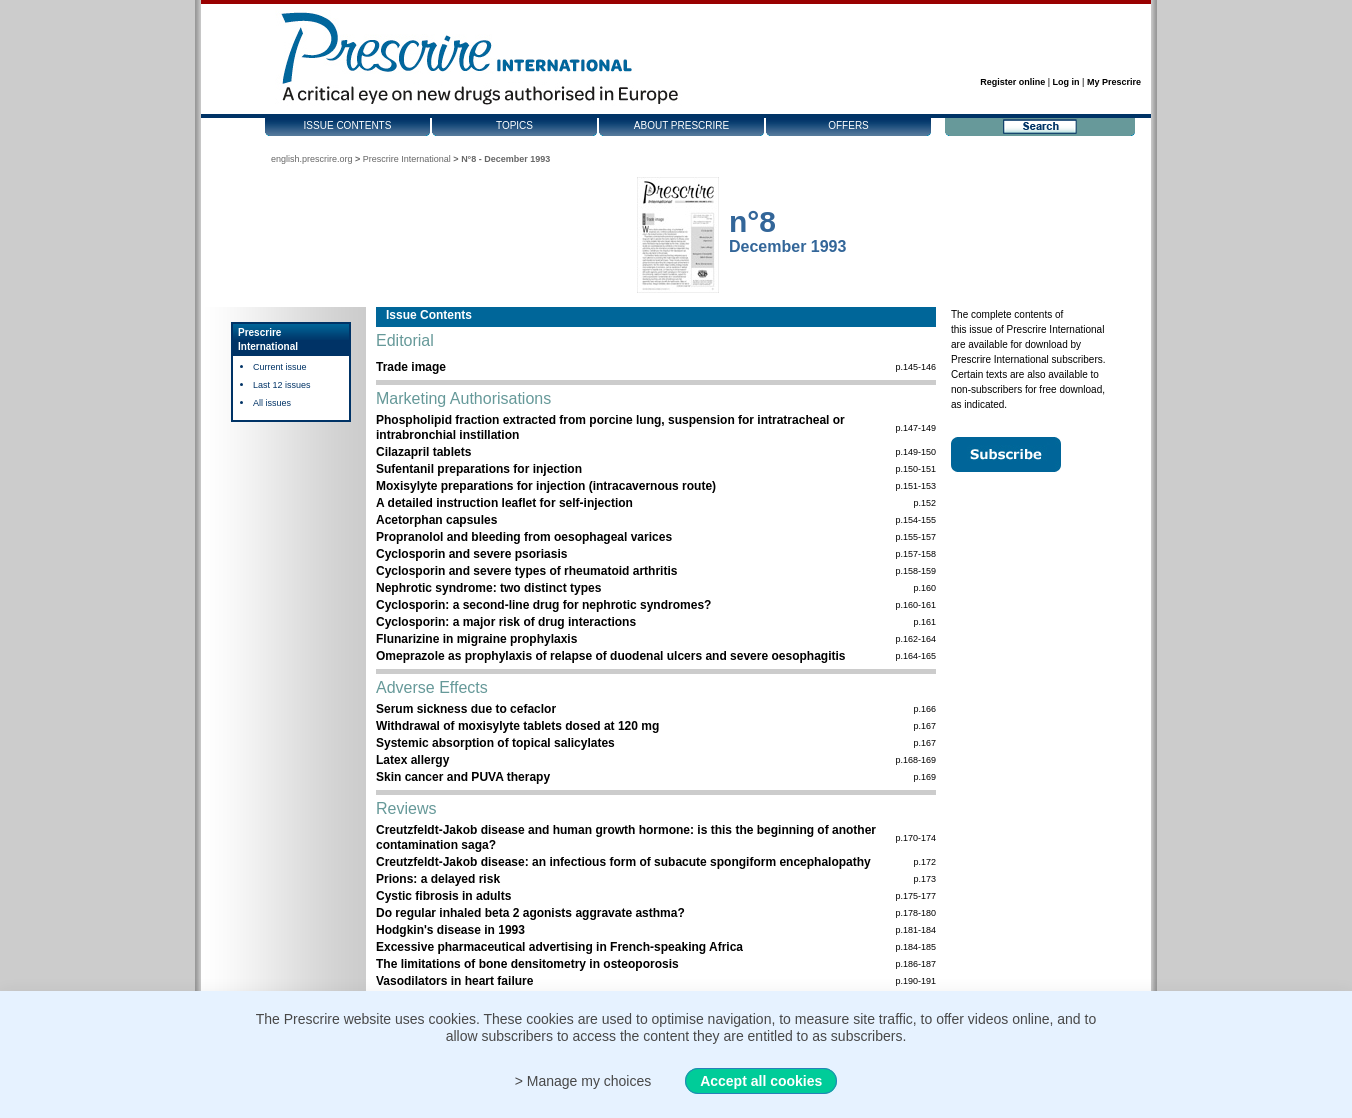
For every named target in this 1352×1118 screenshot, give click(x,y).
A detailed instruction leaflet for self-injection (504, 503)
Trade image (411, 367)
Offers (848, 125)
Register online (1012, 82)
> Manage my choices (583, 1081)
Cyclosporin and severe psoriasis (471, 554)
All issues (272, 403)
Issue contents (348, 125)
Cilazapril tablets (423, 452)
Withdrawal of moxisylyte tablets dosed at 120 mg (517, 726)
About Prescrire (681, 125)
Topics (514, 125)
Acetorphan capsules (436, 520)
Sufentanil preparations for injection (479, 469)
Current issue (280, 367)
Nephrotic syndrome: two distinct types (488, 588)
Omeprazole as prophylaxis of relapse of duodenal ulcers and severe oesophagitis (610, 656)
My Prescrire (1114, 82)
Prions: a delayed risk (438, 879)
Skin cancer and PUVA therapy (463, 777)
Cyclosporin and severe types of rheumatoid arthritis (526, 571)
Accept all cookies (761, 1081)
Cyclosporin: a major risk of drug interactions (506, 622)
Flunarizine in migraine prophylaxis (476, 639)
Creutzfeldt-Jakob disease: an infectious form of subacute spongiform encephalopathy (623, 862)
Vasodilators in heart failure (454, 981)
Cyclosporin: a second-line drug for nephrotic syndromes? (543, 605)
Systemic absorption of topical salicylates (495, 743)
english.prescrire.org (312, 159)
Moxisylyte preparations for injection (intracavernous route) (546, 486)
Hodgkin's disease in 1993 (450, 930)
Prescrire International (407, 159)
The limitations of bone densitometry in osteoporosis (527, 964)
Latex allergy (412, 760)
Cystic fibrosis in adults (443, 896)
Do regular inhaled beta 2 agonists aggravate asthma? (530, 913)
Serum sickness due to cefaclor (466, 709)
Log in (1066, 82)
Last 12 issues (282, 385)
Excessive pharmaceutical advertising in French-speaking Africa (559, 947)
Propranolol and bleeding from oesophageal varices (524, 537)
